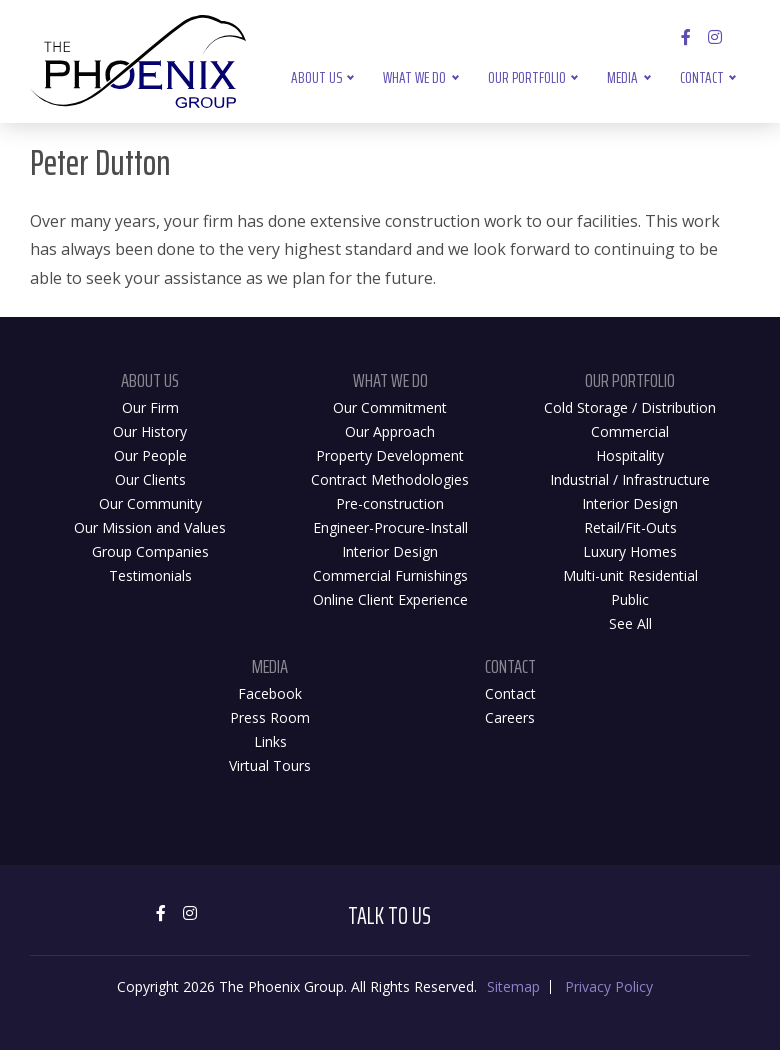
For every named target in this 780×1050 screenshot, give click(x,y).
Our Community (150, 503)
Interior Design (390, 551)
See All (630, 623)
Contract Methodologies (390, 479)
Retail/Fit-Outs (630, 527)
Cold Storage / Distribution (630, 407)
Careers (510, 717)
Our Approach (390, 431)
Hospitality (630, 455)
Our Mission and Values (150, 527)
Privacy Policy (609, 986)
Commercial (630, 431)
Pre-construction (390, 503)
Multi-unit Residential (630, 575)
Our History (150, 431)
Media (622, 77)
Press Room (270, 717)
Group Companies (150, 551)
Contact (702, 77)
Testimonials (150, 575)
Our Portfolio (527, 77)
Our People (150, 455)
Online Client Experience (390, 599)
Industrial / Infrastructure (630, 479)
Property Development (390, 455)
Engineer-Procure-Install (390, 527)
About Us (316, 77)
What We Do (414, 77)
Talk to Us (389, 916)
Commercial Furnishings (390, 575)
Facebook (270, 693)
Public (630, 599)
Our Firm (150, 407)
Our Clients (150, 479)
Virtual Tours (270, 765)
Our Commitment (390, 407)
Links (270, 741)
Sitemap (513, 986)
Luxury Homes (630, 551)
